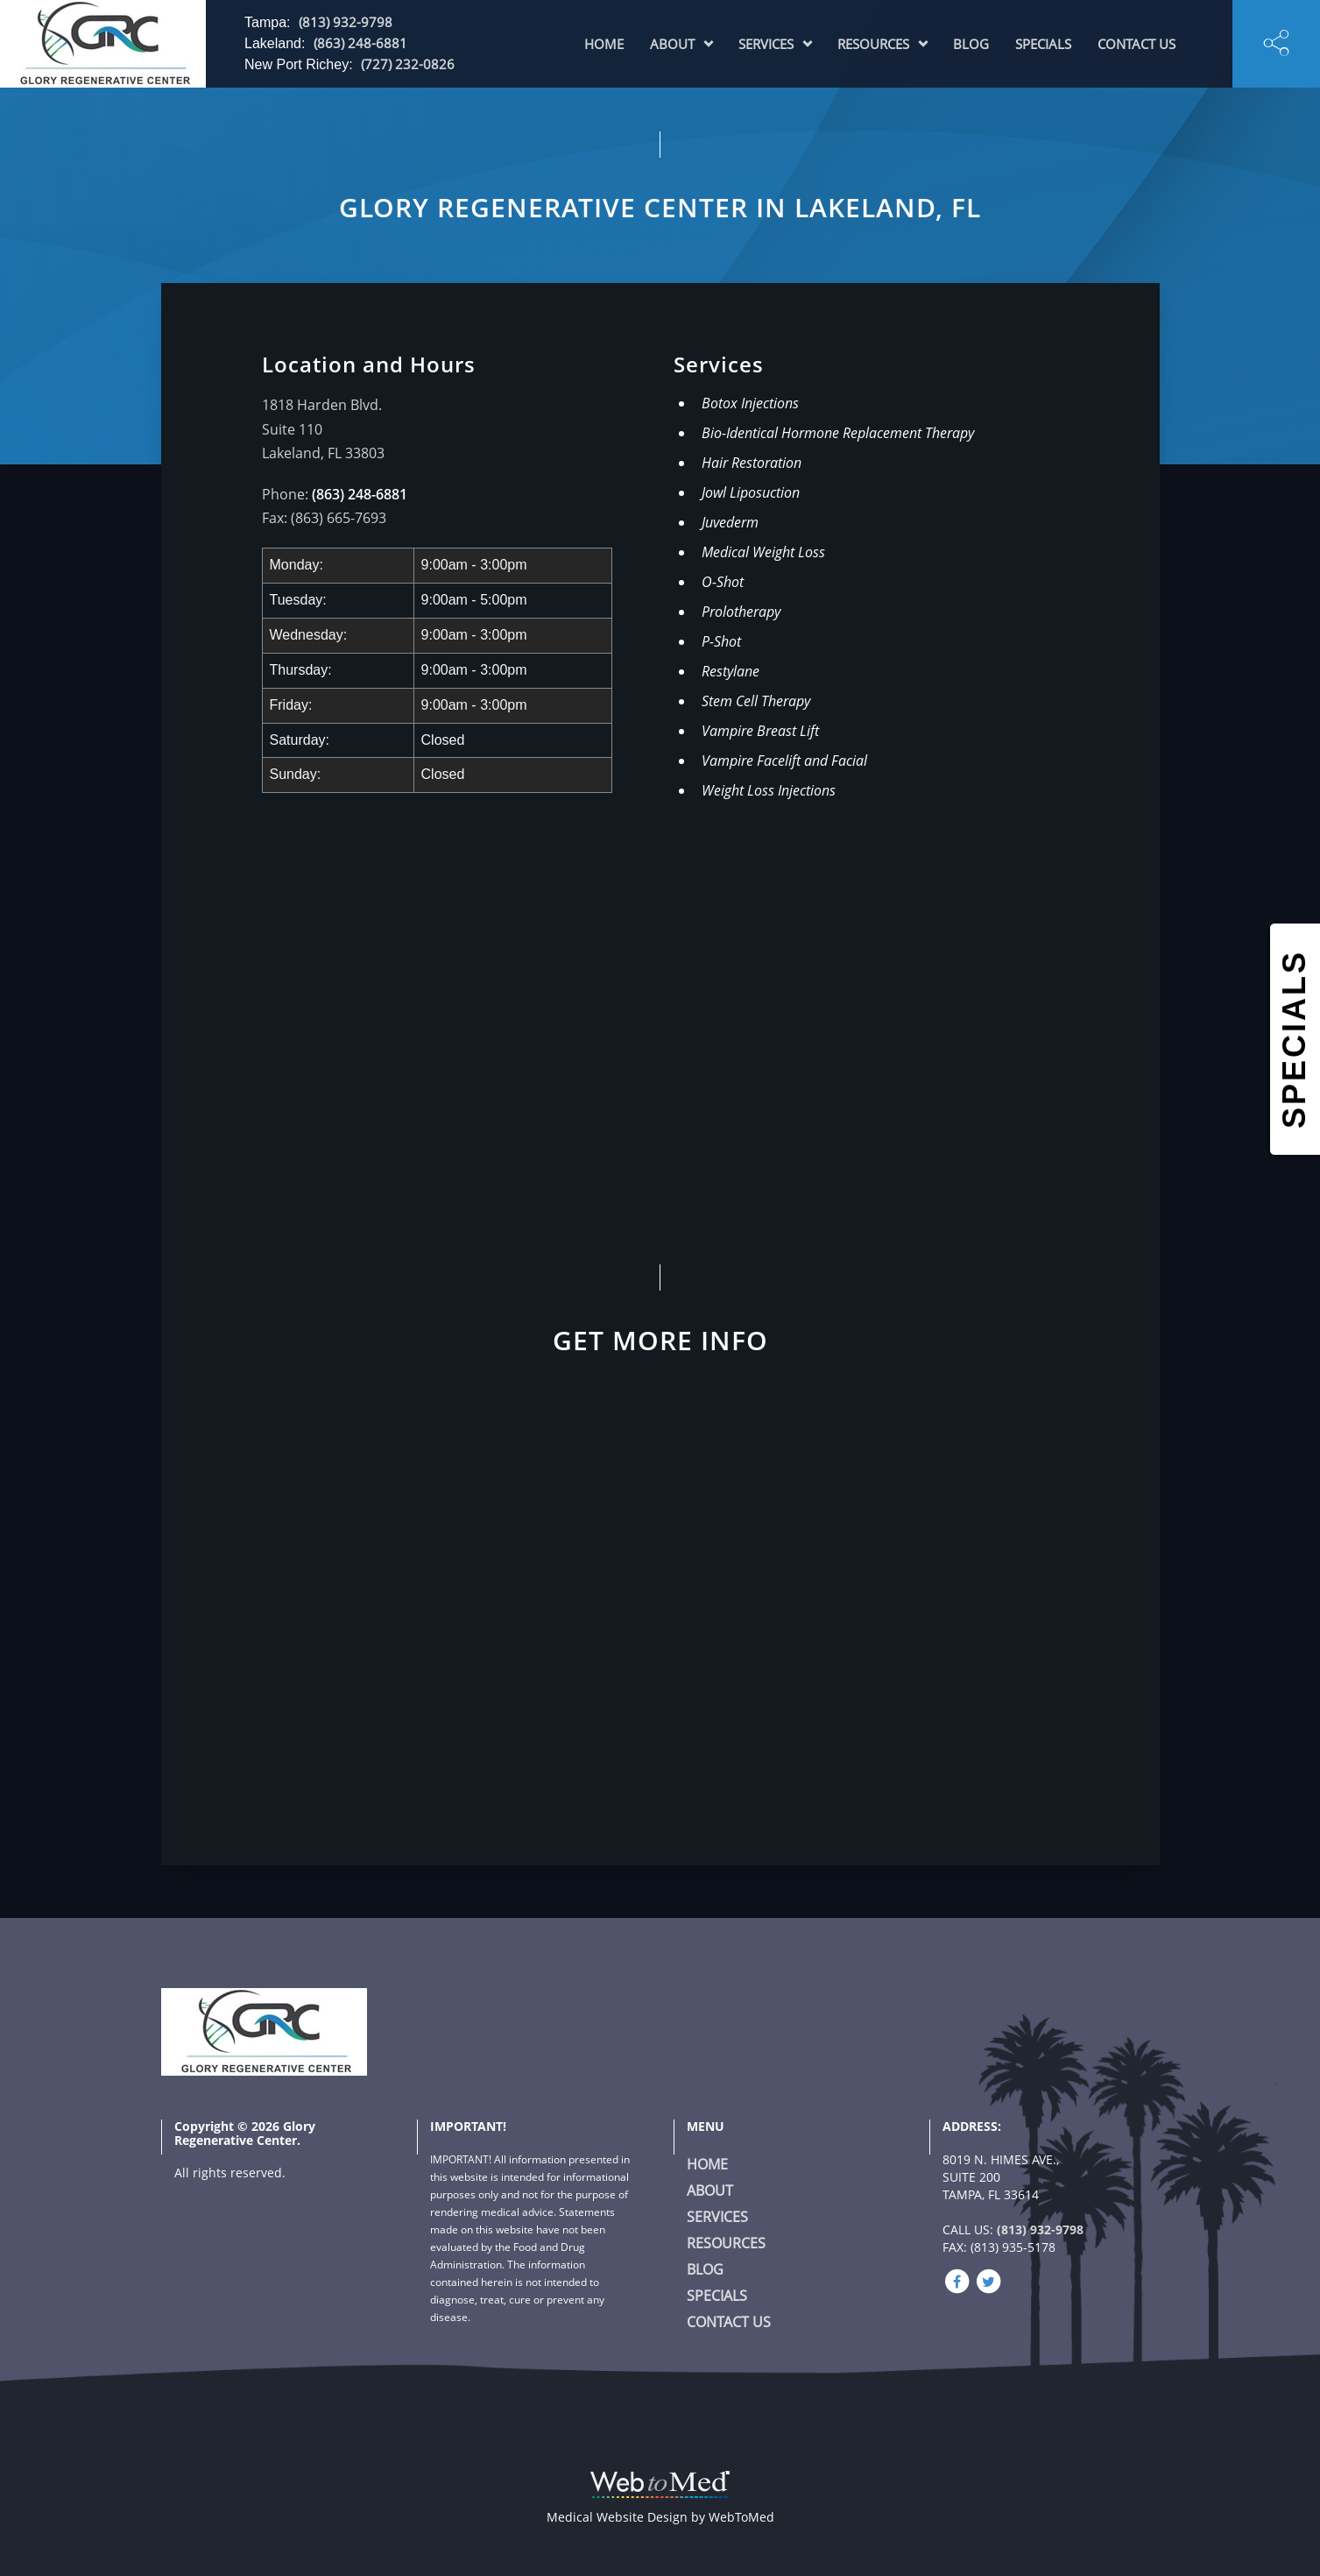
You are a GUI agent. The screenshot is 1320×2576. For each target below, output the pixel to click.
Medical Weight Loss (763, 552)
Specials (1043, 44)
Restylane (730, 671)
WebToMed (741, 2517)
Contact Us (1136, 44)
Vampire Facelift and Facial (784, 760)
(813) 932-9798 (345, 22)
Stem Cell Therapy (756, 701)
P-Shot (721, 641)
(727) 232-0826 (408, 64)
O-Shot (723, 581)
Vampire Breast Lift (760, 730)
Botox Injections (750, 403)
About (672, 44)
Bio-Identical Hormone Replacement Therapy (838, 432)
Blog (971, 44)
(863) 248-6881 (360, 43)
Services (766, 44)
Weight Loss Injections (769, 790)
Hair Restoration (751, 462)
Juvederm (730, 522)
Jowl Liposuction (751, 492)
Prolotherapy (741, 611)
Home (604, 44)
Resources (873, 44)
